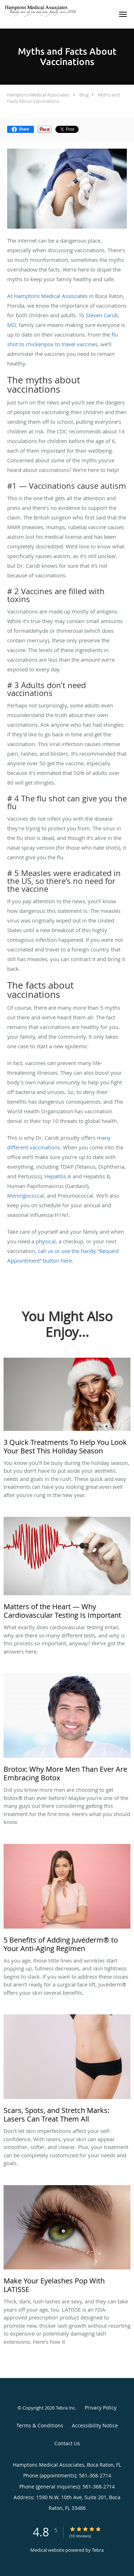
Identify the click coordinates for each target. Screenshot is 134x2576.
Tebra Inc (65, 2408)
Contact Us (67, 2443)
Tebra (98, 2550)
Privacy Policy (100, 2407)
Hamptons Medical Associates (38, 94)
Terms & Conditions (39, 2425)
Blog (84, 94)
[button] (123, 14)
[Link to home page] (55, 10)
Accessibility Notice (95, 2425)
